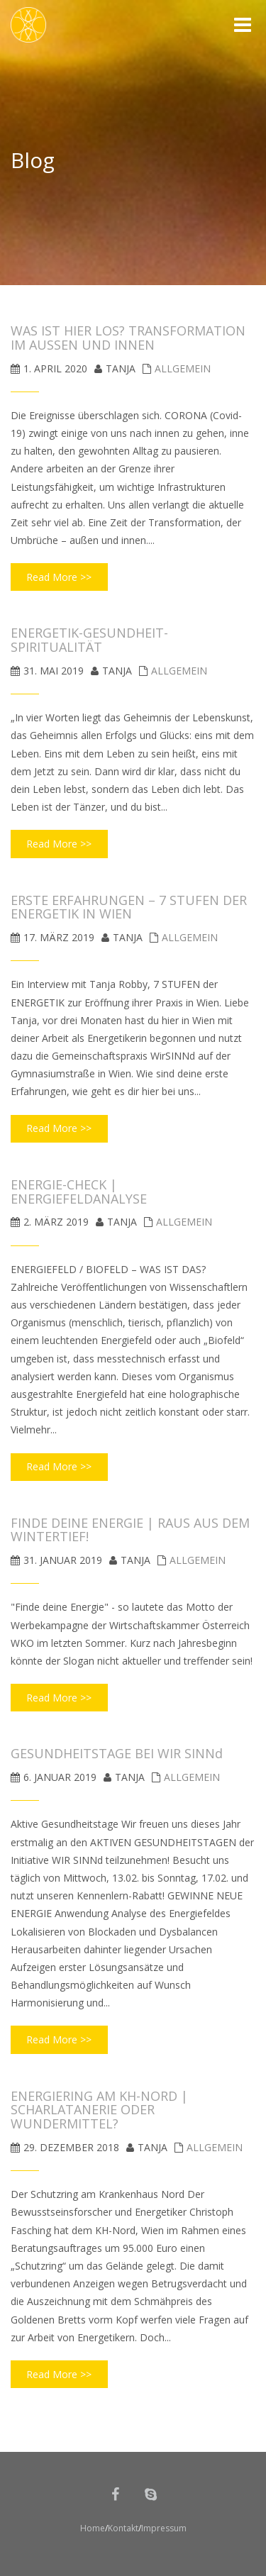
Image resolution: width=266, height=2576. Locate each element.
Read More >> (59, 577)
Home (92, 2528)
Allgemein (183, 368)
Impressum (164, 2528)
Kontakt (123, 2528)
